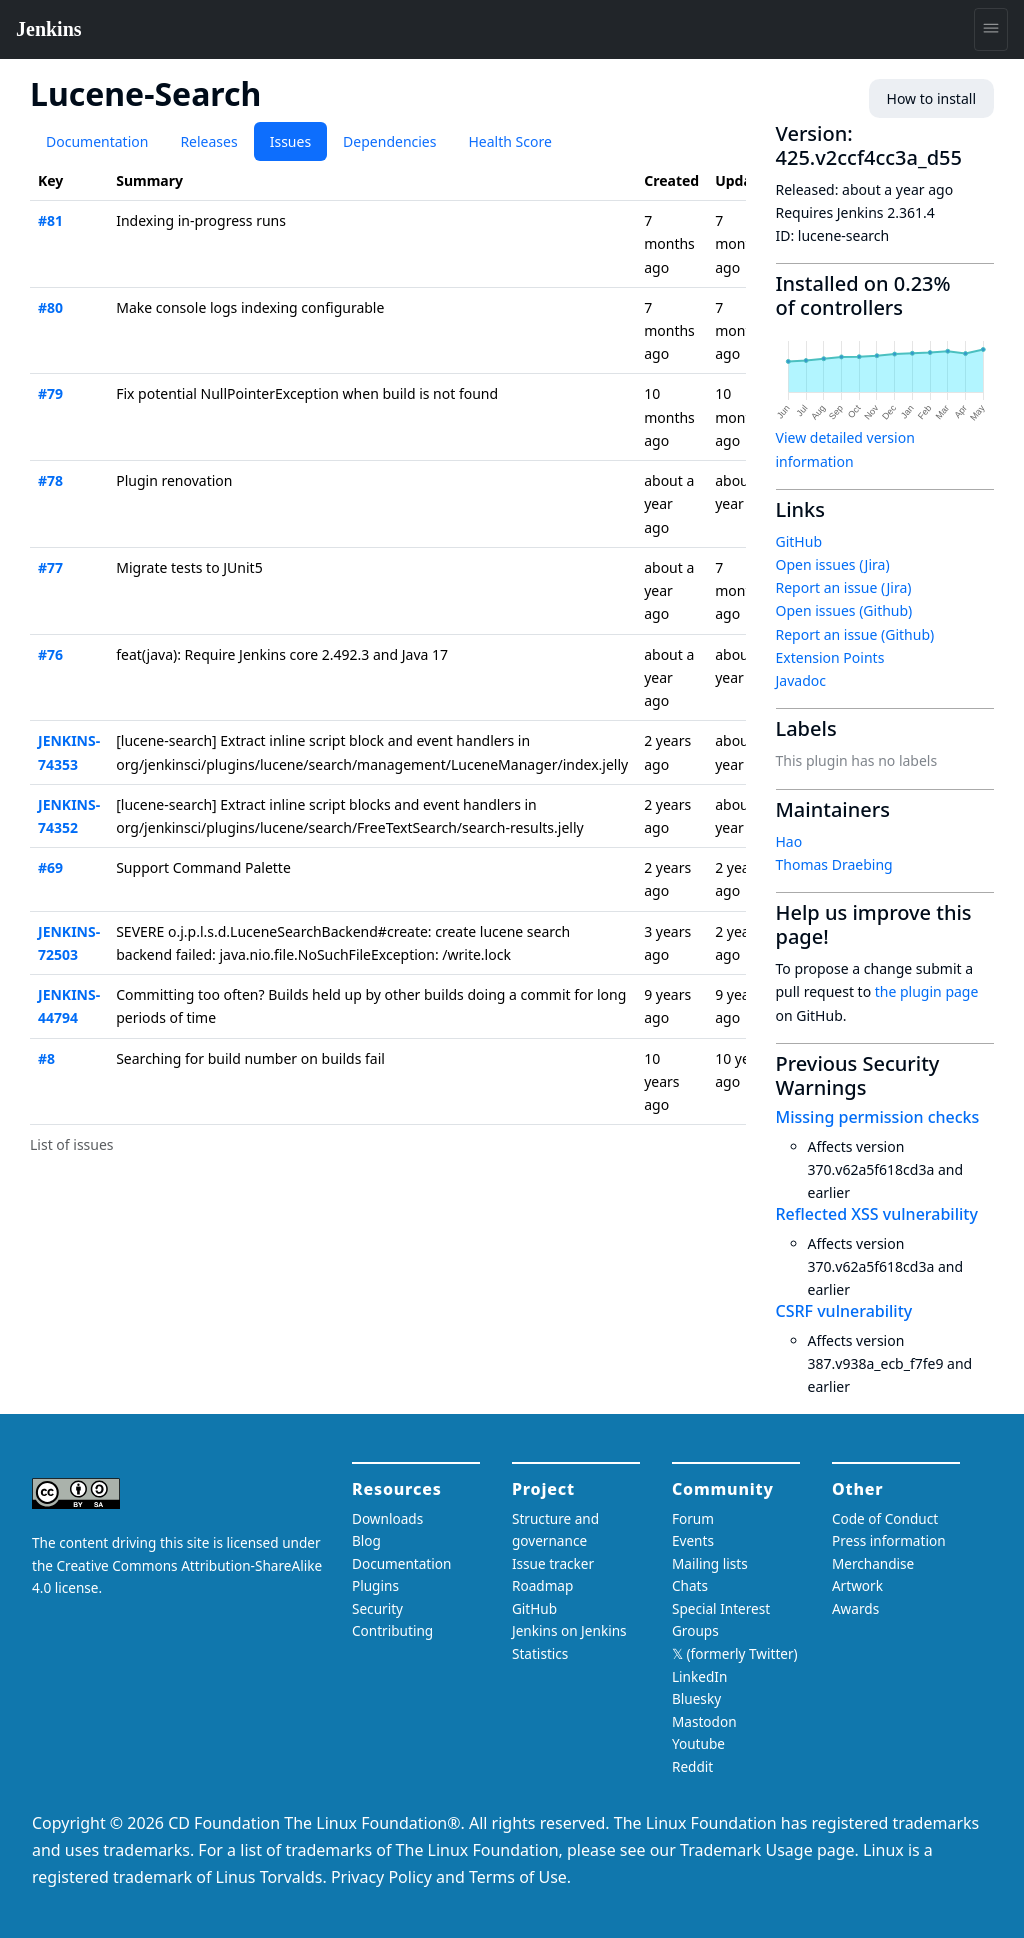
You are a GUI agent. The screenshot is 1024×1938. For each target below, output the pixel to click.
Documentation (97, 141)
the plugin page (927, 991)
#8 (46, 1058)
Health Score (509, 141)
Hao (789, 841)
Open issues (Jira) (833, 564)
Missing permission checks (878, 1117)
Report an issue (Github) (855, 634)
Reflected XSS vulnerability (877, 1214)
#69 (50, 867)
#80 (50, 307)
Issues (290, 141)
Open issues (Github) (844, 610)
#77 (50, 567)
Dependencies (389, 141)
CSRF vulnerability (844, 1311)
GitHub (799, 541)
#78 (50, 480)
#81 (50, 220)
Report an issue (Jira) (844, 587)
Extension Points (830, 657)
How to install (931, 98)
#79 (50, 393)
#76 (50, 654)
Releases (208, 141)
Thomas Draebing (834, 864)
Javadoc (801, 680)
